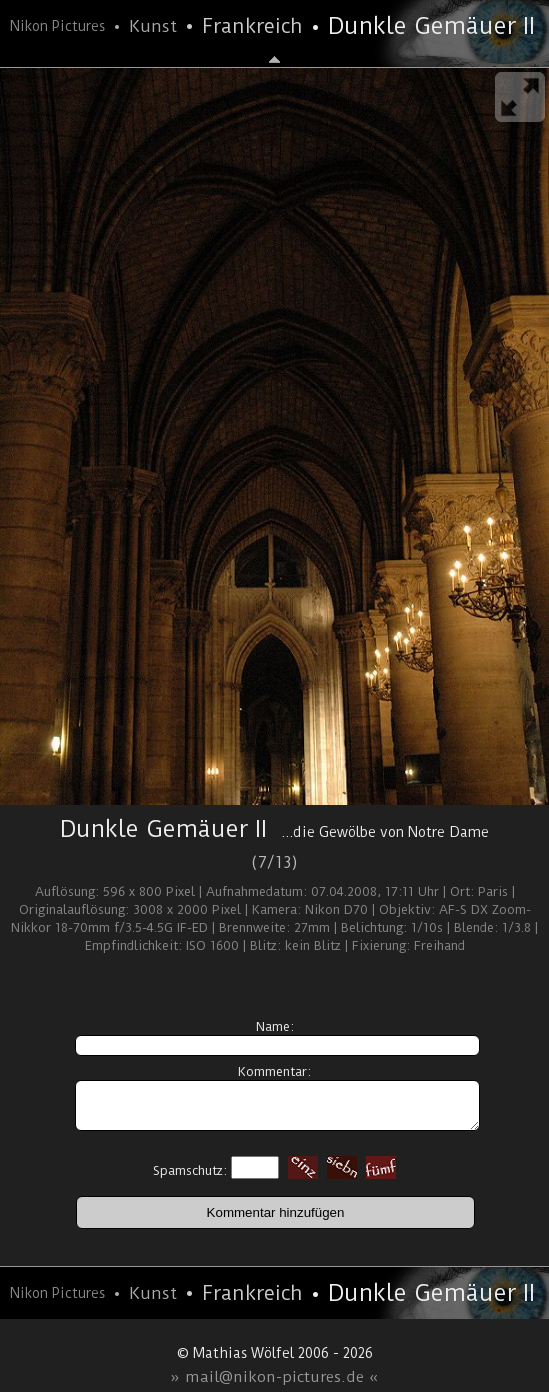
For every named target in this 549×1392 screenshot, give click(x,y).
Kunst (153, 26)
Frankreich (252, 26)
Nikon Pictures (57, 26)
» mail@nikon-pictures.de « (274, 1377)
